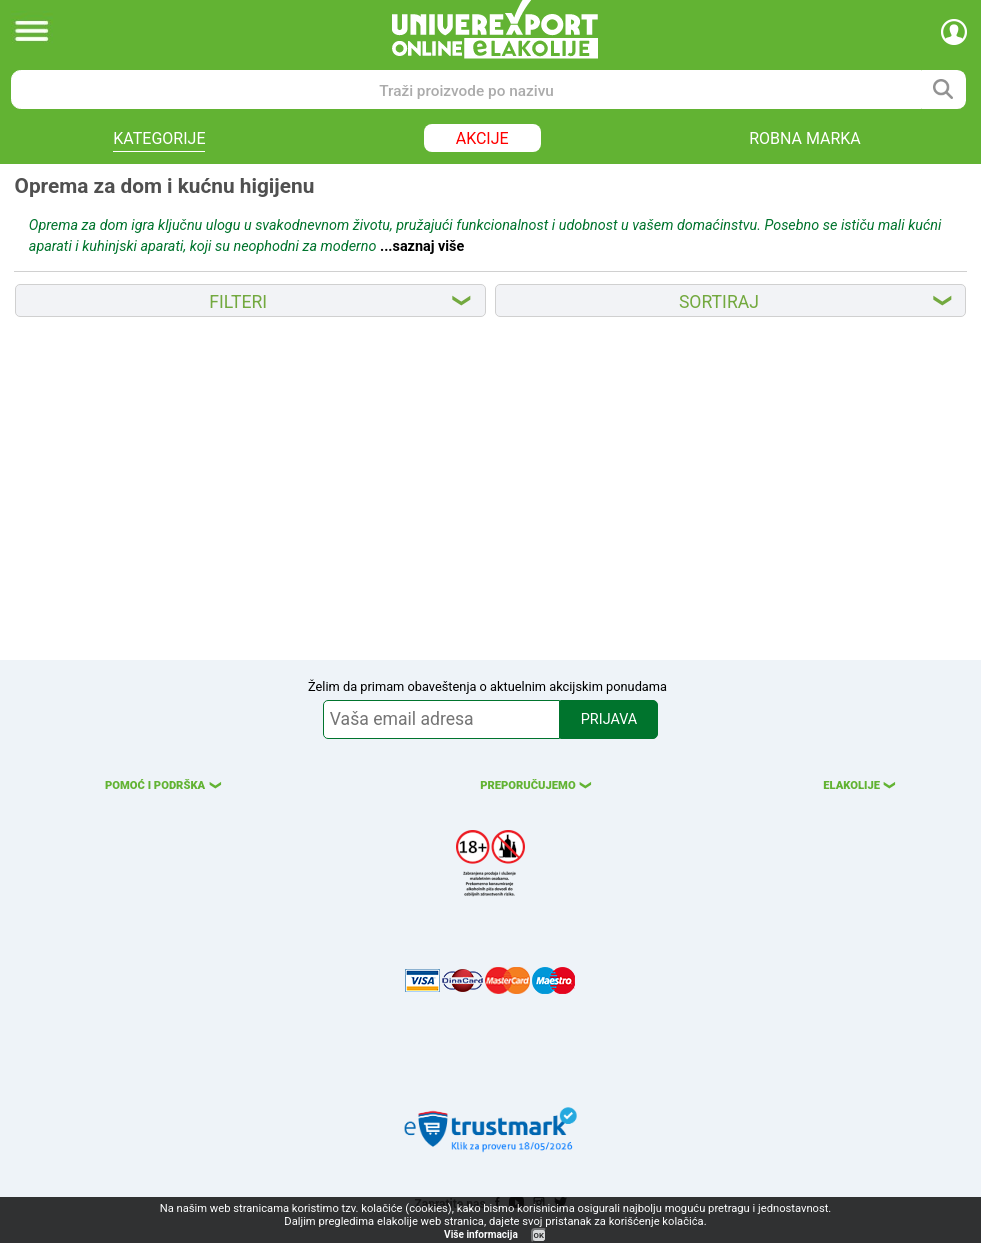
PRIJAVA (609, 719)
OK (539, 1235)
